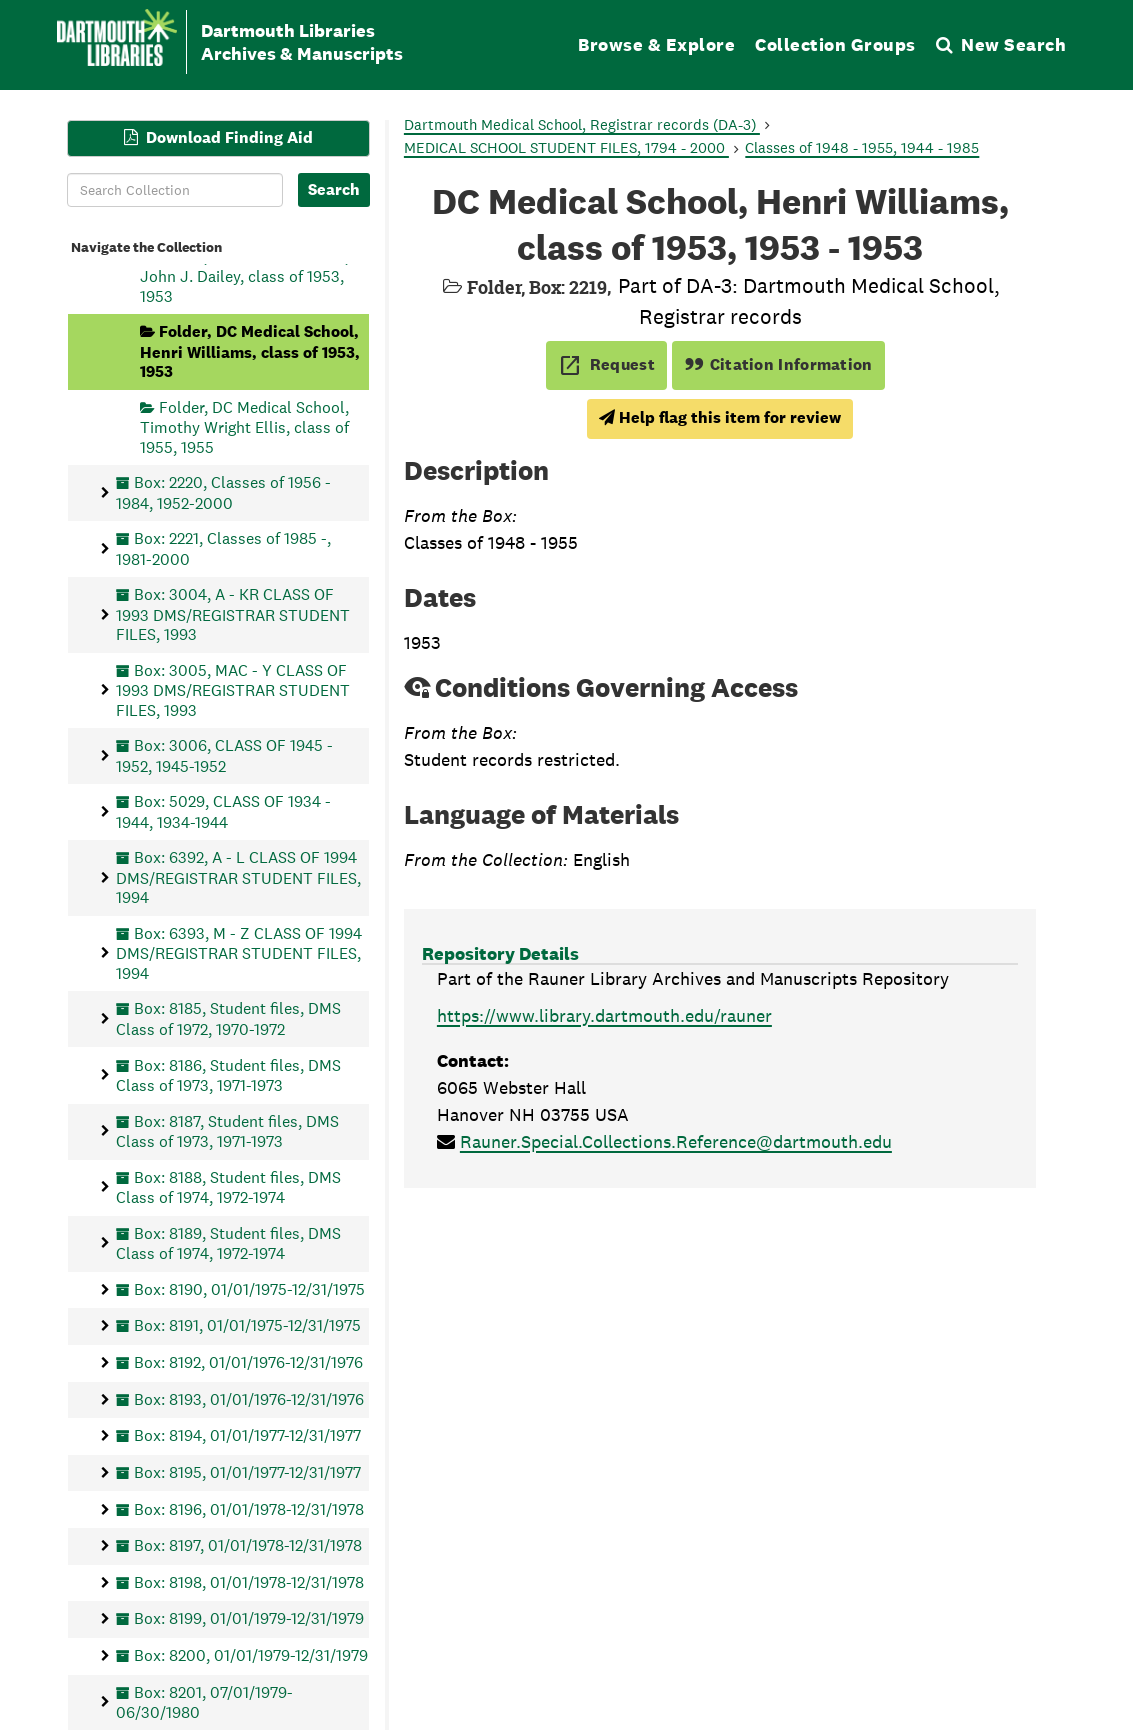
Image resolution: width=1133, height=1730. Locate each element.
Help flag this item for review (720, 417)
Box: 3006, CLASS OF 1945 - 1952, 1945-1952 (224, 755)
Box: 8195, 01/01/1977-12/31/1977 (247, 1471)
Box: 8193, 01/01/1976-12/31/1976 (249, 1398)
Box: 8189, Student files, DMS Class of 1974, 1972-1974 (228, 1242)
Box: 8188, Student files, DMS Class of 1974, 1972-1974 (228, 1186)
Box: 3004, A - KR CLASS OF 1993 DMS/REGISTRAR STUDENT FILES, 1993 (233, 614)
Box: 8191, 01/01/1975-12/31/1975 (247, 1325)
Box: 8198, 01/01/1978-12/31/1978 (249, 1581)
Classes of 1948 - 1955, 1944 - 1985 (862, 147)
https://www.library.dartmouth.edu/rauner (604, 1015)
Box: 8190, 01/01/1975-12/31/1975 (249, 1288)
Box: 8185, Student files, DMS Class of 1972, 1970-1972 (228, 1018)
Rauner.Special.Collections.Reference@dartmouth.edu (676, 1141)
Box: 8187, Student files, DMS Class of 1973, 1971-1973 (227, 1130)
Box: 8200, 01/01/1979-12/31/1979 (251, 1655)
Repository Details (500, 953)
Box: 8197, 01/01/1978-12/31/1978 (248, 1545)
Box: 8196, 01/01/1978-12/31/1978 (249, 1508)
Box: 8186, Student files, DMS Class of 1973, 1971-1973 (228, 1074)
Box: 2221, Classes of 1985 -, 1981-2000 (223, 548)
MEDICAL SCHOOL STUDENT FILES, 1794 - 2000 (566, 147)
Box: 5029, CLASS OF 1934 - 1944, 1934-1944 (223, 811)
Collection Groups (835, 44)
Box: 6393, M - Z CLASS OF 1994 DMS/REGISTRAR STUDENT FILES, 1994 (239, 952)
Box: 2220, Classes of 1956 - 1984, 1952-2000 (223, 492)
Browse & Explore (656, 44)
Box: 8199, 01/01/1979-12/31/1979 (249, 1618)
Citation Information (778, 364)
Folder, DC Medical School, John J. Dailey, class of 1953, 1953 (244, 275)
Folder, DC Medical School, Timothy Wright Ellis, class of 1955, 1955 (244, 426)
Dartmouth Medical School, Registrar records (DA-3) (582, 124)
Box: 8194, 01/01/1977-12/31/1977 (247, 1435)
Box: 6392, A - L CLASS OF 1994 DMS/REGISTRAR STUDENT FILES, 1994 (238, 877)
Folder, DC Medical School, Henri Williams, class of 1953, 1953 (250, 351)
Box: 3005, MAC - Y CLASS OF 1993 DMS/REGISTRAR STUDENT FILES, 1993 (233, 689)
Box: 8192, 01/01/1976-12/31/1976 (248, 1362)
